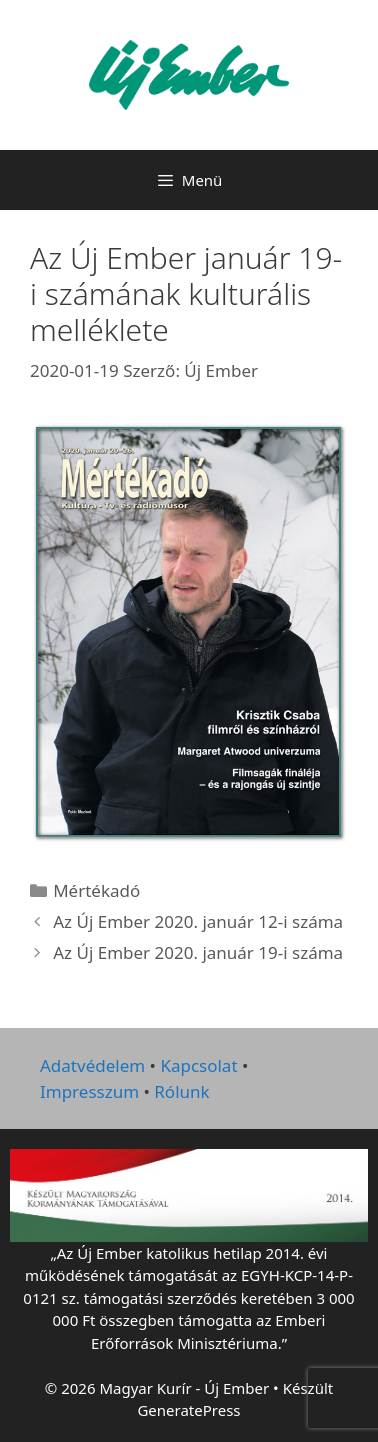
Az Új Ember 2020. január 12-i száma (198, 921)
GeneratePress (188, 1410)
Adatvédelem (92, 1065)
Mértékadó (96, 890)
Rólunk (181, 1091)
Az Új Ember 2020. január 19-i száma (198, 952)
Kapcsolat (198, 1065)
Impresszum (89, 1091)
